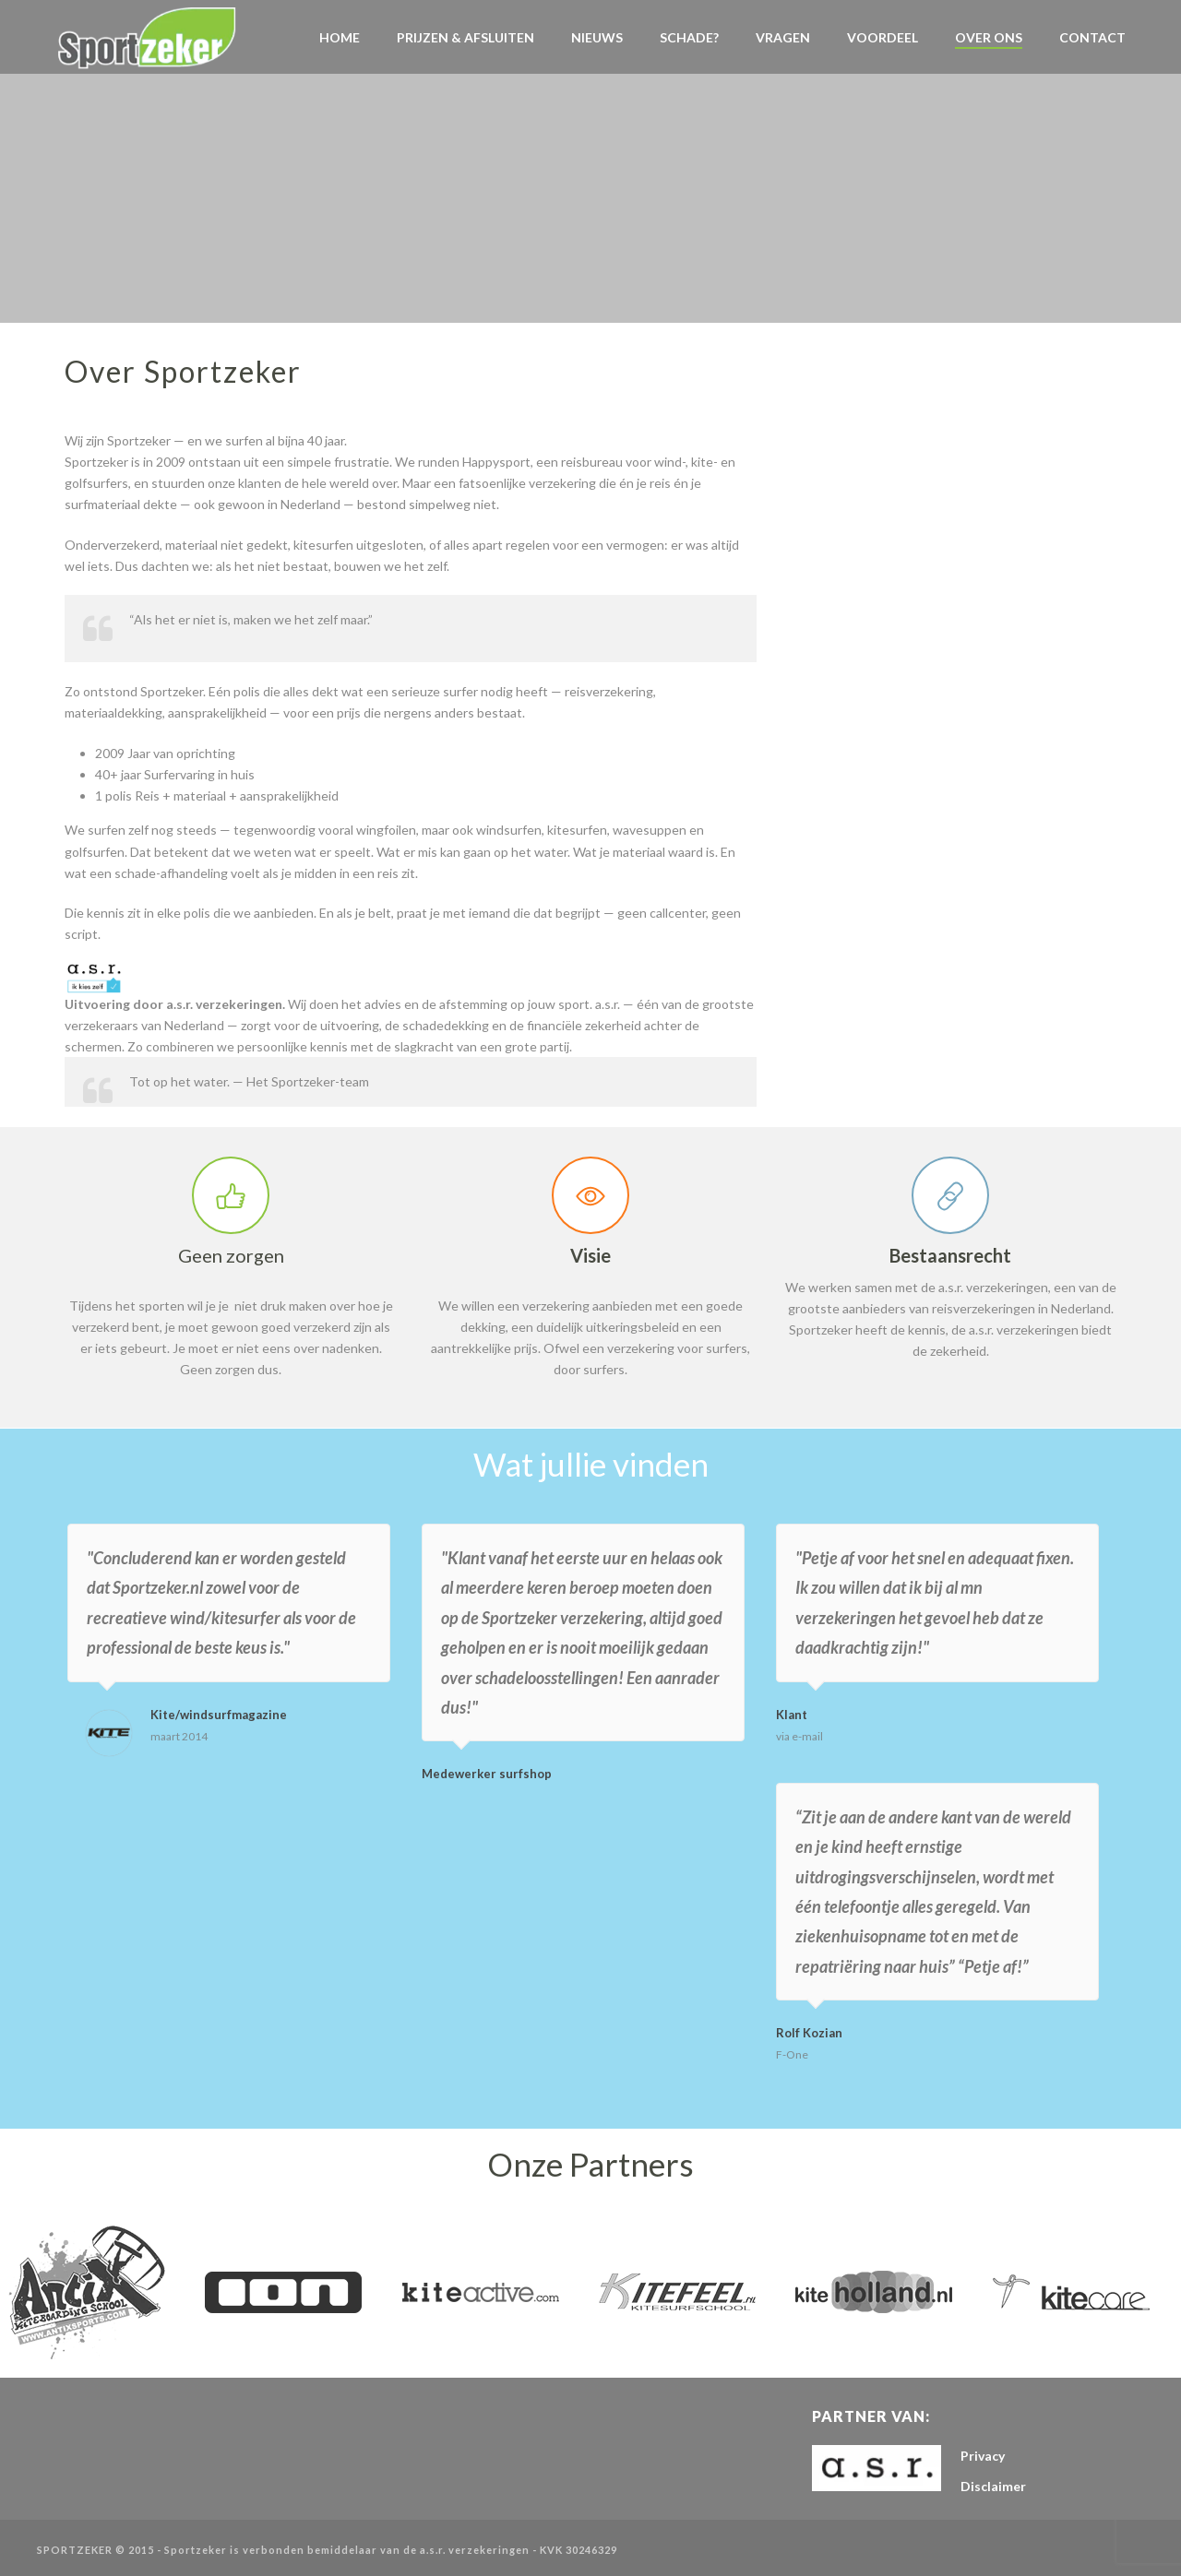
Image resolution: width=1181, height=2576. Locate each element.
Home (339, 37)
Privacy (982, 2455)
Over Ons (988, 37)
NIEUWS (597, 37)
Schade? (689, 37)
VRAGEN (783, 37)
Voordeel (882, 37)
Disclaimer (993, 2486)
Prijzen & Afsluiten (465, 37)
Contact (1092, 37)
